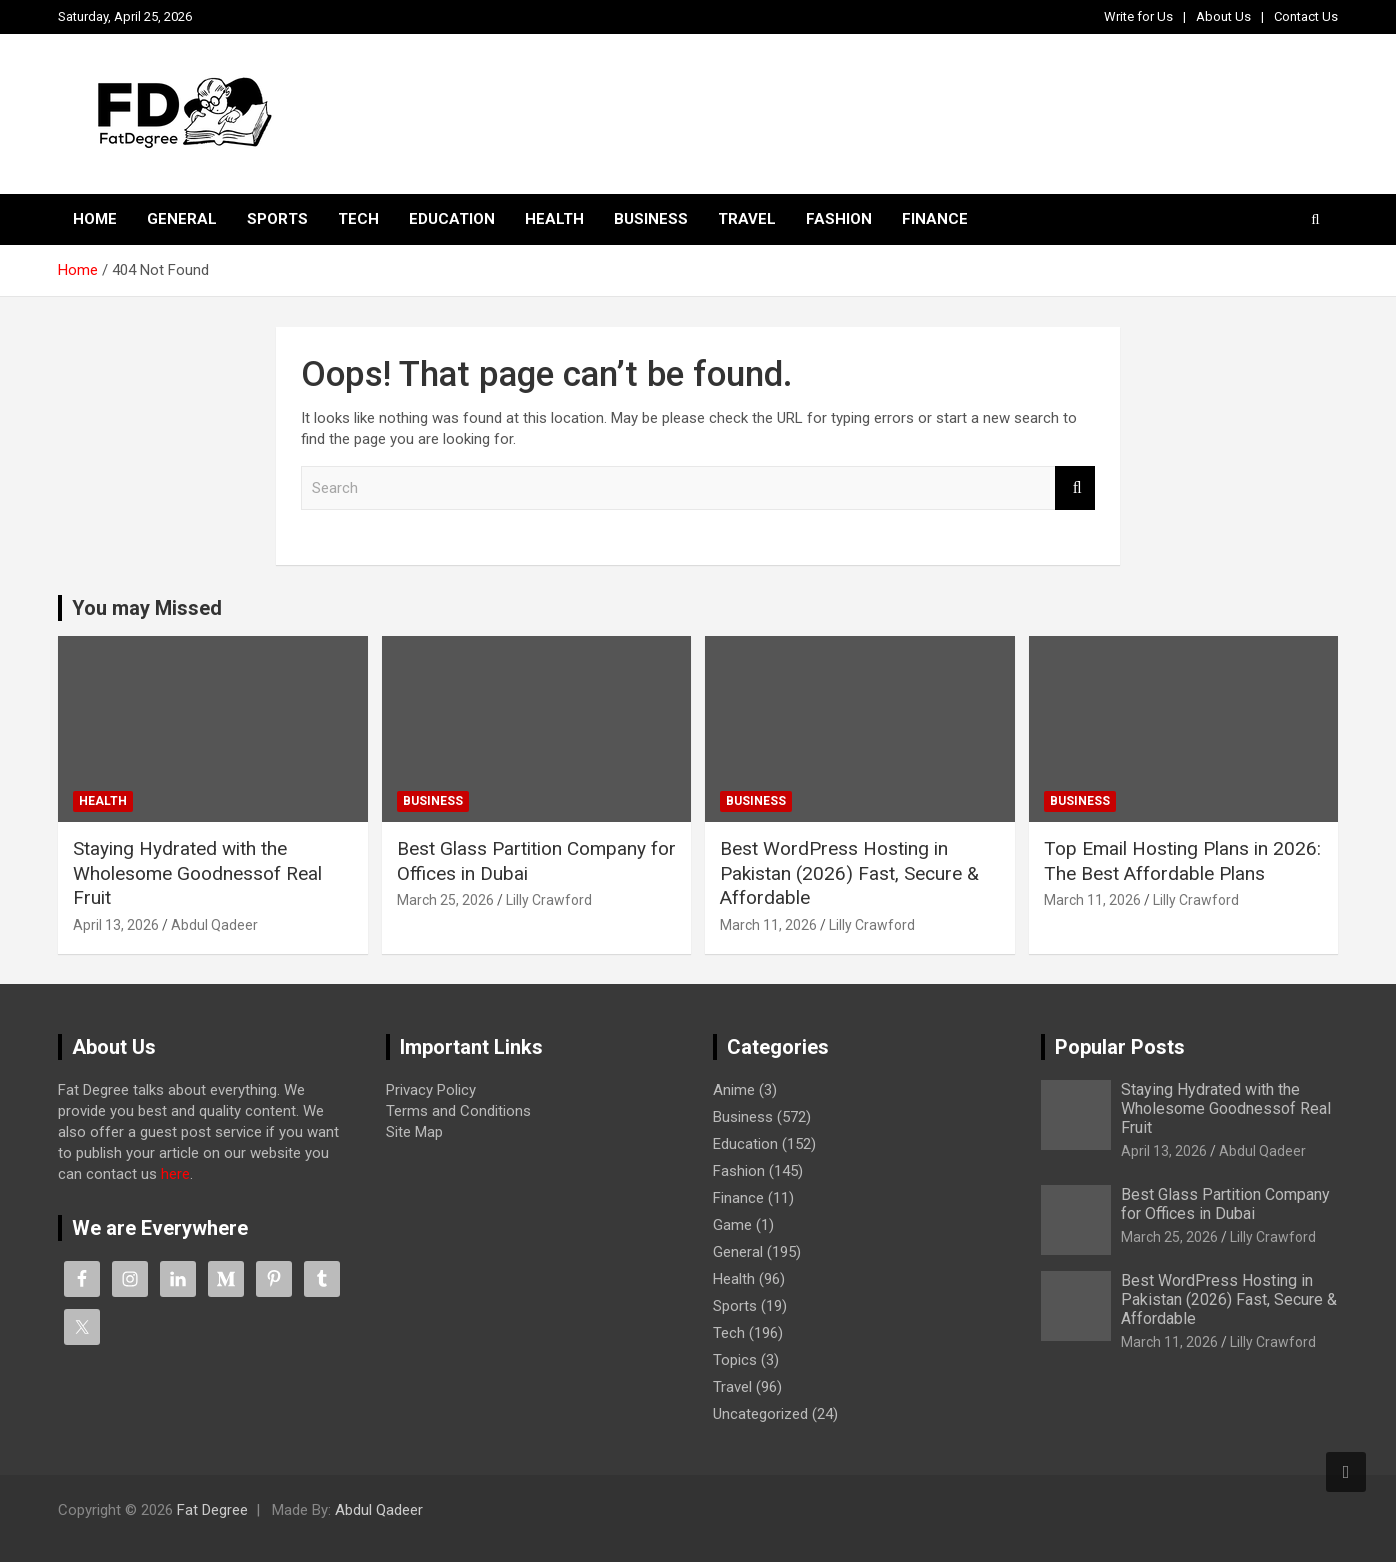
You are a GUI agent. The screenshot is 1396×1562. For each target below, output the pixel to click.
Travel (747, 219)
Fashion (839, 219)
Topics (735, 1360)
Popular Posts (1120, 1047)
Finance (935, 219)
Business (651, 219)
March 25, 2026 (445, 900)
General (182, 219)
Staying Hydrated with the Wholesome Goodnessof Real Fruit (197, 873)
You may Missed (147, 608)
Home (95, 219)
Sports (277, 219)
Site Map (414, 1132)
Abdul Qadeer (214, 925)
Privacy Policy (431, 1090)
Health (554, 219)
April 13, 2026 (116, 925)
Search (1075, 488)
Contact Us (1306, 16)
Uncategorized (760, 1414)
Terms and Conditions (458, 1111)
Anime (734, 1090)
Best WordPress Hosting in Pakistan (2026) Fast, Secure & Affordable (849, 873)
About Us (1223, 16)
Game (732, 1225)
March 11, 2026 (768, 925)
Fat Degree (212, 1510)
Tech (358, 219)
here (175, 1174)
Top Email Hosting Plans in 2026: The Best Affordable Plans (1182, 861)
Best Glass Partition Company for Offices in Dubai (1225, 1204)
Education (452, 219)
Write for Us (1138, 16)
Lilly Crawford (549, 900)
